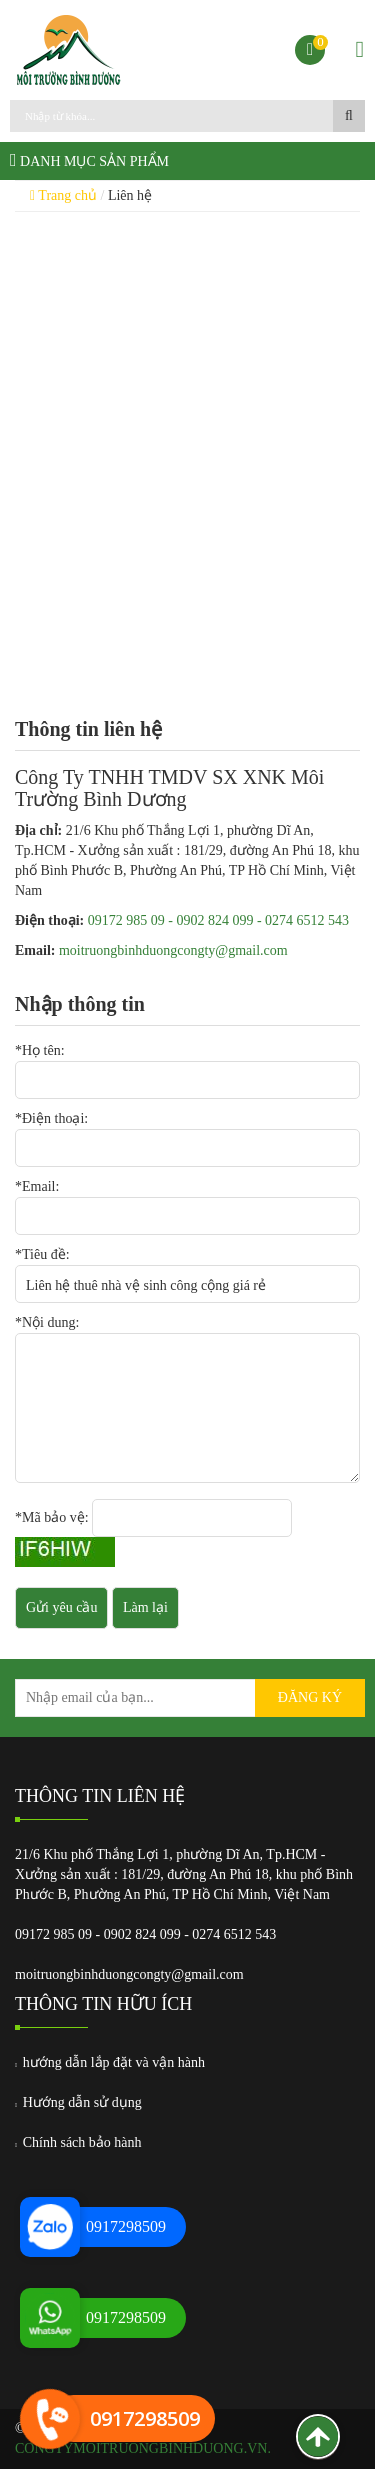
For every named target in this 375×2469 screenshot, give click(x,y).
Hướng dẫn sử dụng (78, 2102)
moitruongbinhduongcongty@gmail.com (173, 950)
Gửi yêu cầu (61, 1607)
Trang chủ (63, 195)
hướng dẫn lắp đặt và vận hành (110, 2062)
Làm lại (145, 1607)
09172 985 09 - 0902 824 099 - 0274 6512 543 (218, 920)
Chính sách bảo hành (78, 2142)
